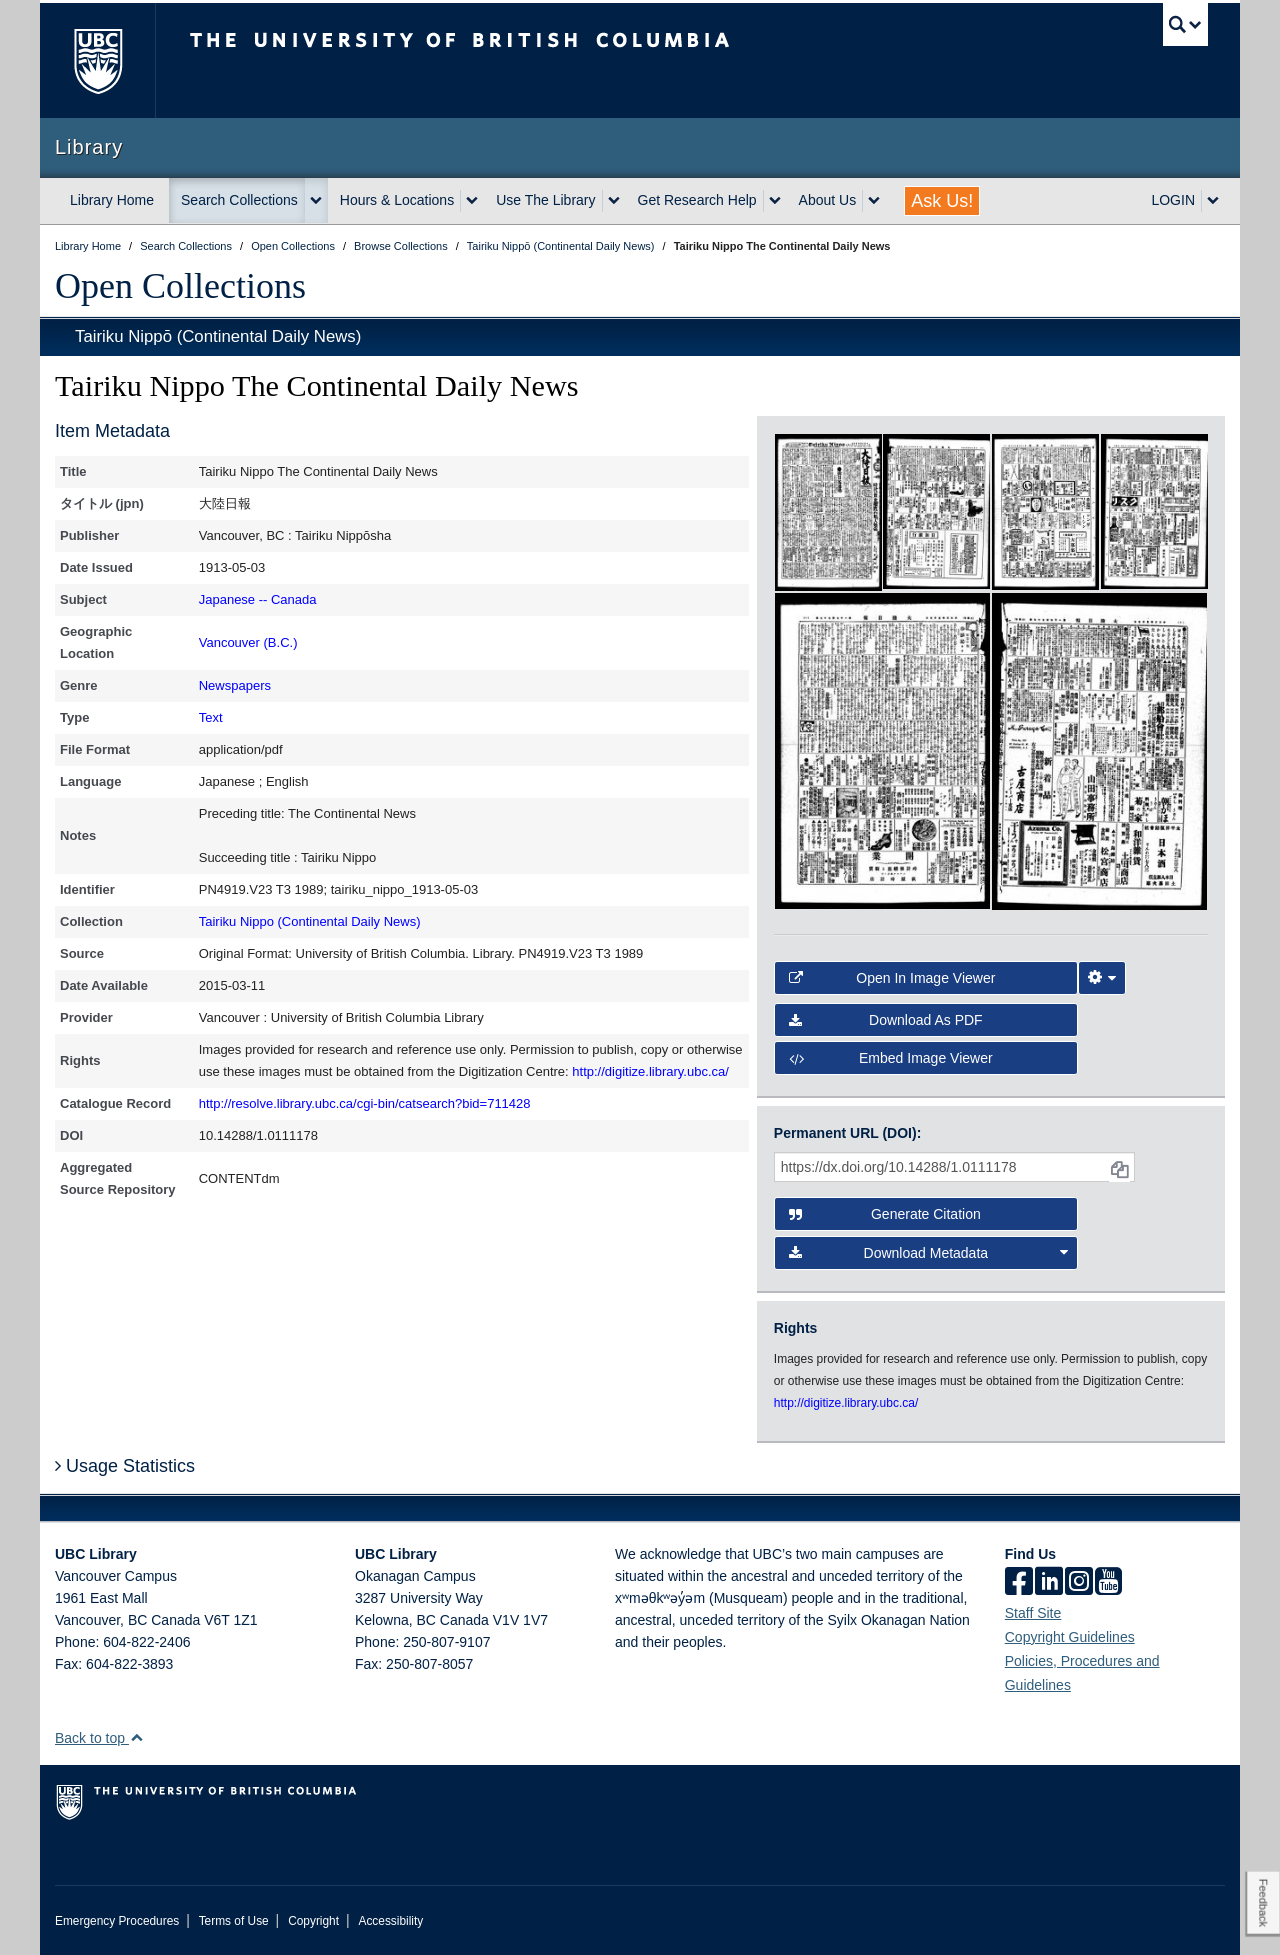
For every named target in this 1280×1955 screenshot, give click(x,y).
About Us (828, 200)
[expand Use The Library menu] (614, 201)
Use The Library (545, 200)
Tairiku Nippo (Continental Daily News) (310, 921)
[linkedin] (1049, 1583)
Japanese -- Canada (258, 599)
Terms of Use (234, 1921)
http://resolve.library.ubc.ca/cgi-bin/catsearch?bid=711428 (365, 1103)
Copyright (313, 1921)
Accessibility (390, 1921)
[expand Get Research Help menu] (775, 201)
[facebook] (1019, 1583)
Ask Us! (942, 201)
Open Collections (180, 286)
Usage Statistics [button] (125, 1466)
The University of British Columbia (97, 60)
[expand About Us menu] (874, 201)
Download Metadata (929, 1253)
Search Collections (239, 200)
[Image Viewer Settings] (1102, 978)
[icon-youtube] (1108, 1583)
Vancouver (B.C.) (248, 642)
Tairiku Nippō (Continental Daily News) (218, 336)
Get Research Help (697, 200)
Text (211, 717)
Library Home (112, 200)
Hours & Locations (397, 200)
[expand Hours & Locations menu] (472, 201)
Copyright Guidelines (1070, 1637)
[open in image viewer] (828, 511)
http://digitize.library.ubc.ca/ (650, 1071)
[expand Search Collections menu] (316, 201)
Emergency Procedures (117, 1921)
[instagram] (1079, 1583)
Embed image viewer (891, 1058)
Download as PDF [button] (886, 1020)
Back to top (99, 1738)
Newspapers (235, 685)
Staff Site (1033, 1613)
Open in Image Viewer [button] (892, 978)
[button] (136, 1737)
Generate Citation (885, 1214)
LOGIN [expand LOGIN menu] (1173, 200)
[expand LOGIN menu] (1213, 201)
